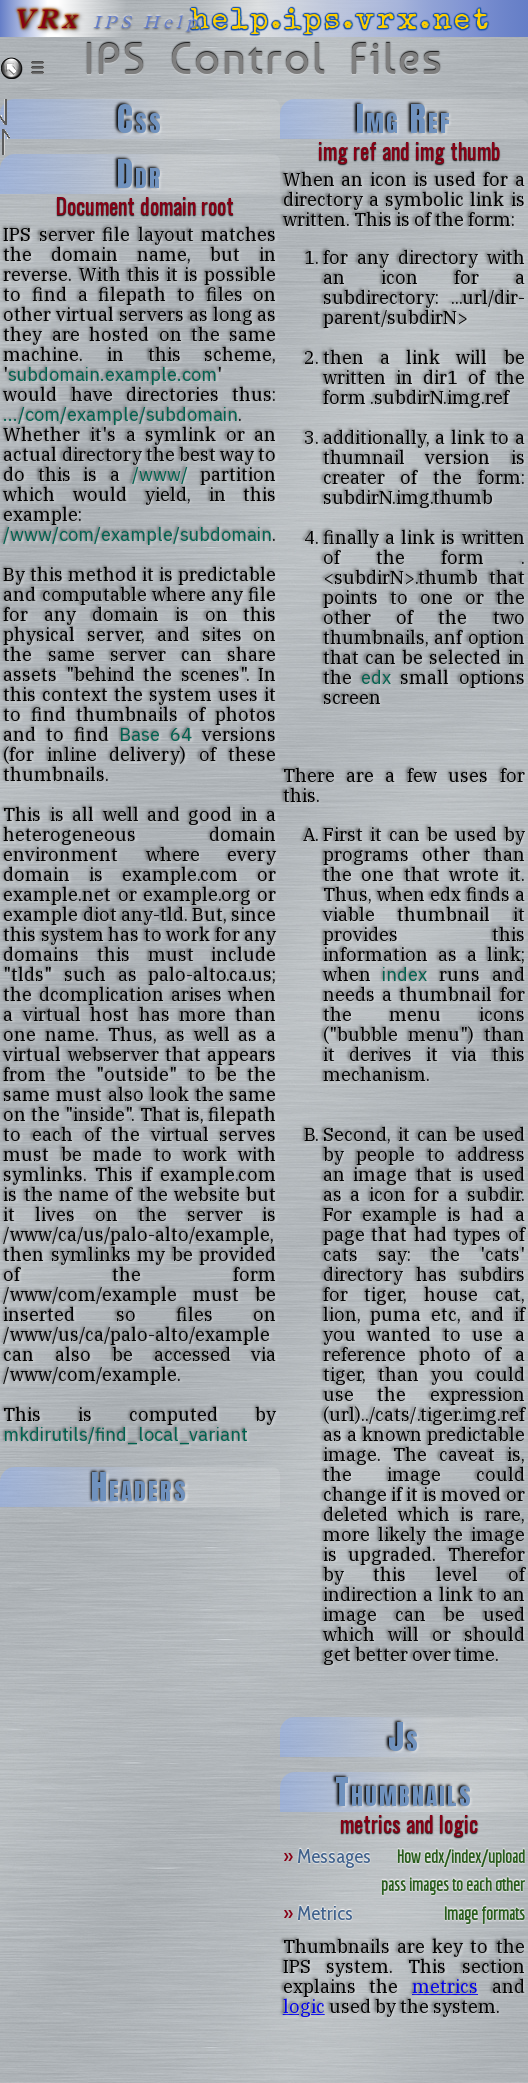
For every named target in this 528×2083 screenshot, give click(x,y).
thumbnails (404, 1792)
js (404, 1737)
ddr (140, 174)
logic (304, 2006)
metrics (445, 1986)
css (140, 119)
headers (139, 1487)
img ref (404, 119)
